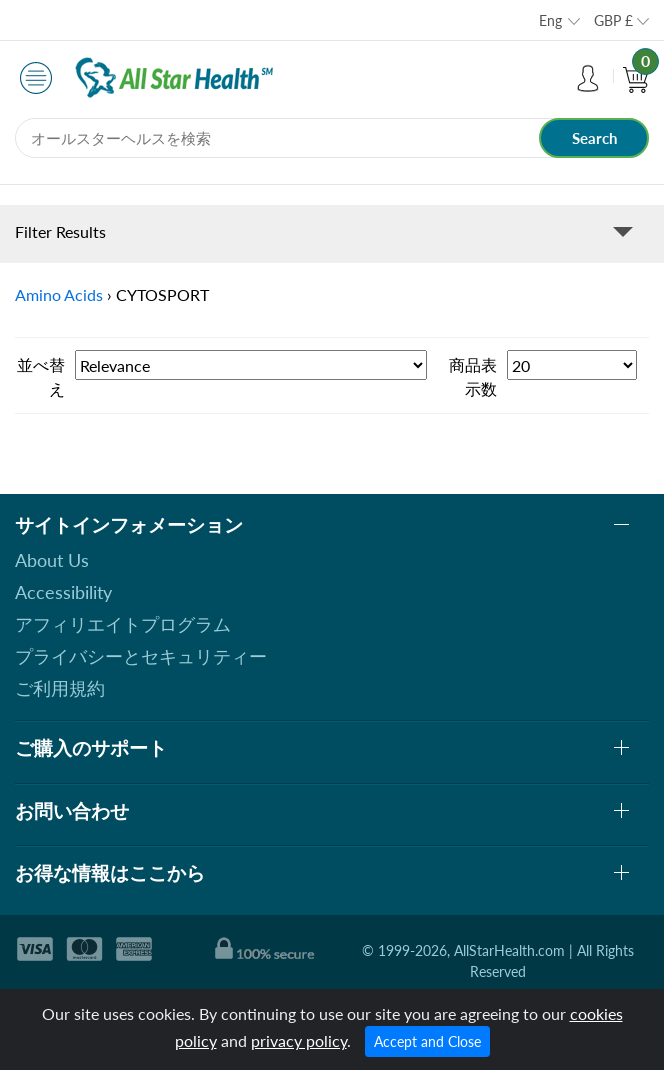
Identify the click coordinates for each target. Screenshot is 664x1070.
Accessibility (63, 592)
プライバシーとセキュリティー (141, 656)
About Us (52, 560)
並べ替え (41, 376)
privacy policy (299, 1040)
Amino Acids (59, 294)
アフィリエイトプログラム (123, 624)
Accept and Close (427, 1041)
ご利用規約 (60, 688)
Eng (550, 20)
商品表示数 (473, 376)
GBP (613, 20)
